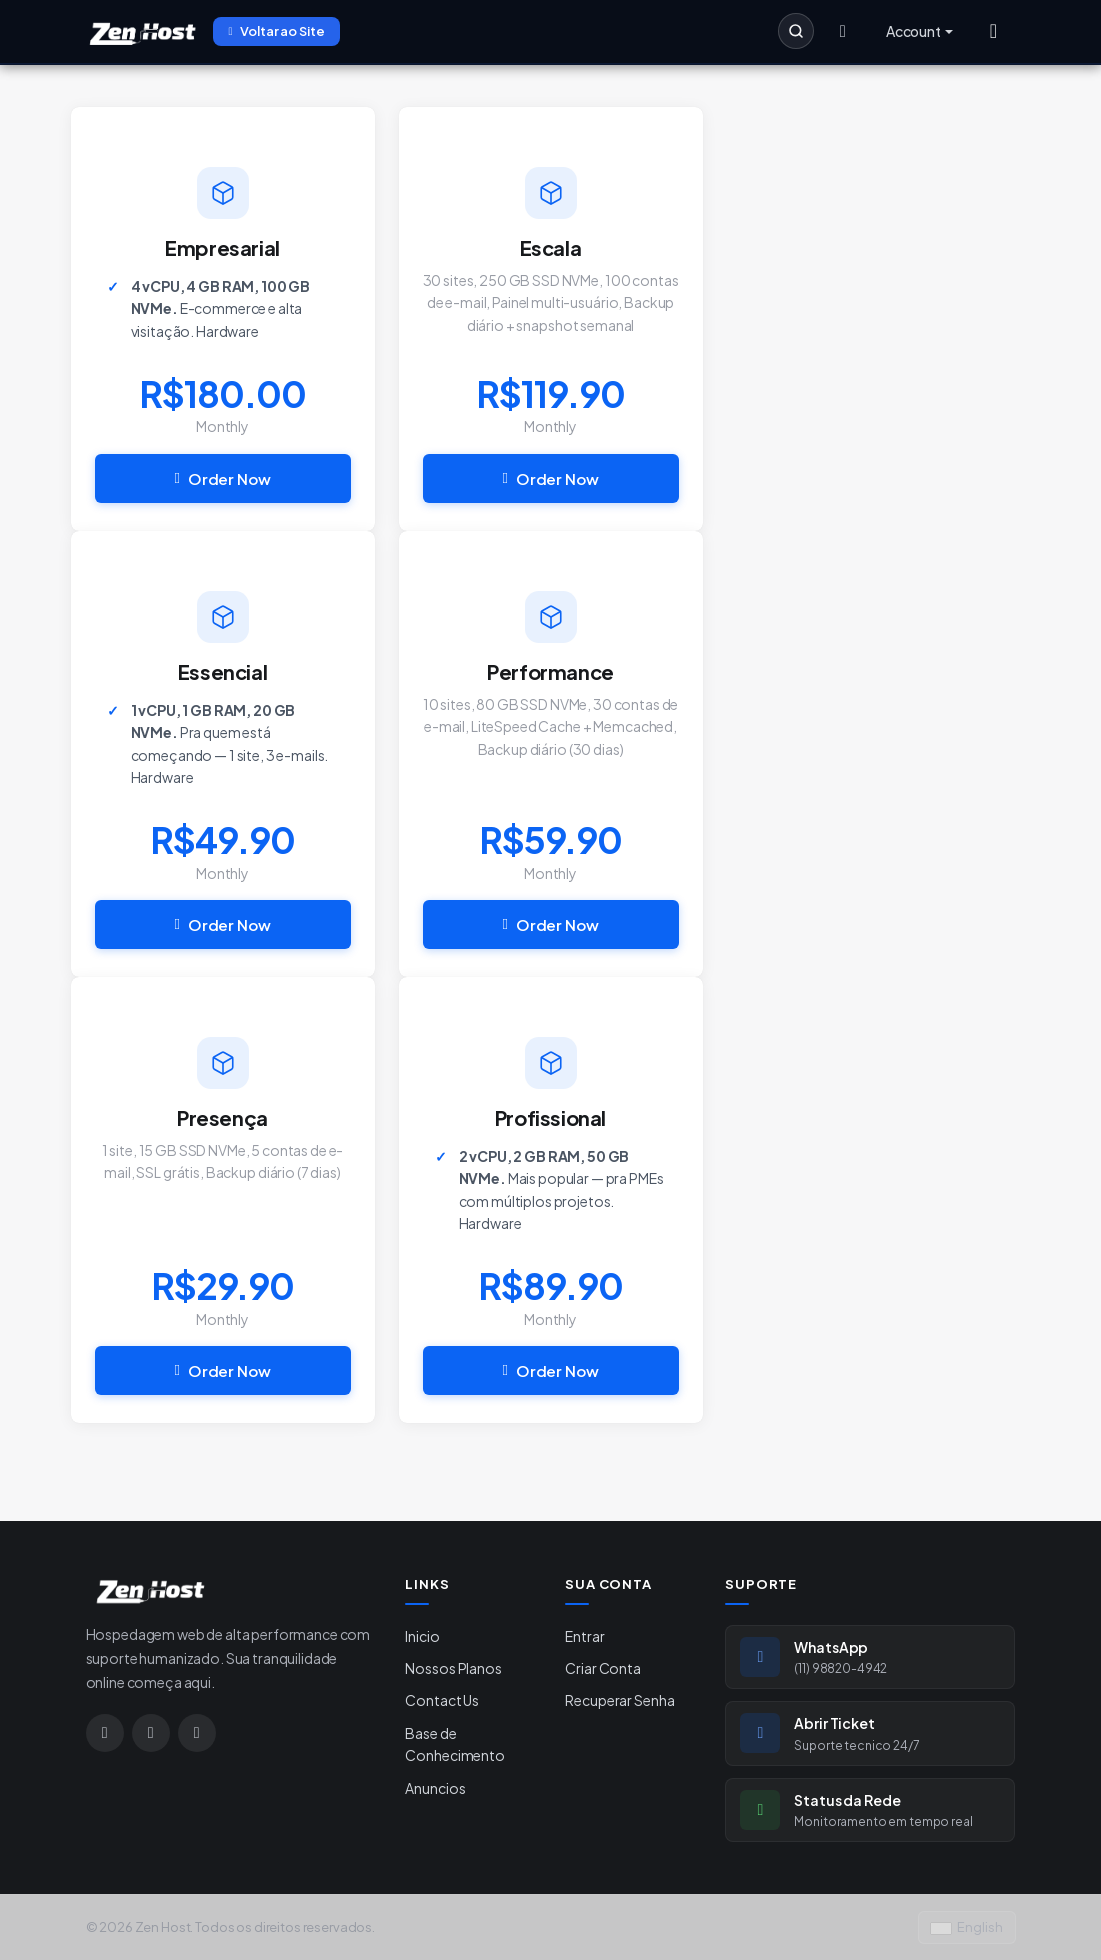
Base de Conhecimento (454, 1744)
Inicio (422, 1636)
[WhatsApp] (151, 1733)
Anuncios (435, 1788)
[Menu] (994, 31)
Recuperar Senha (619, 1700)
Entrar (584, 1636)
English (967, 1927)
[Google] (197, 1733)
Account (913, 31)
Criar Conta (602, 1668)
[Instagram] (105, 1733)
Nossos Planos (453, 1668)
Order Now (223, 478)
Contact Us (442, 1700)
